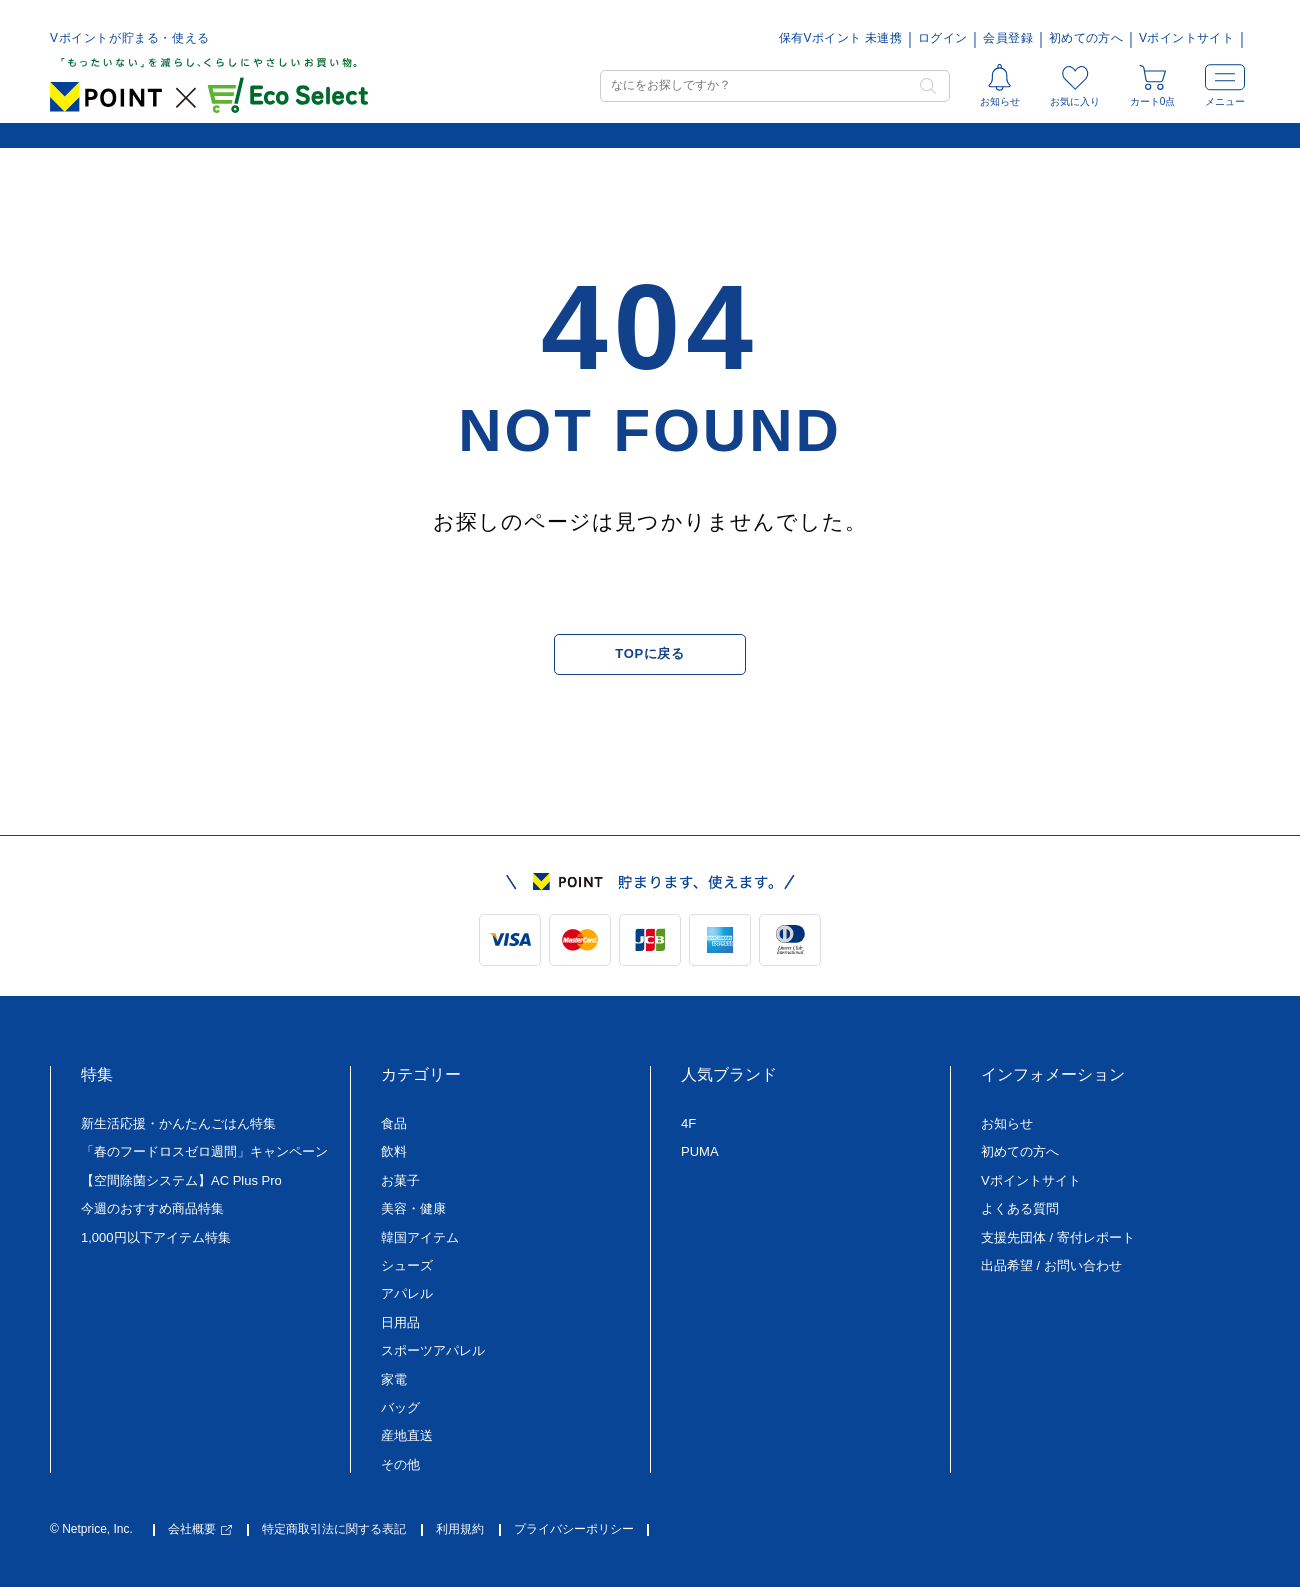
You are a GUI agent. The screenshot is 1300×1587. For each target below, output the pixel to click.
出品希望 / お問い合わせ (1051, 1265)
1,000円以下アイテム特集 (156, 1237)
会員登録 (1007, 38)
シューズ (407, 1265)
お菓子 (400, 1180)
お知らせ (1007, 1123)
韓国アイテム (420, 1237)
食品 (394, 1123)
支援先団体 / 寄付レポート (1058, 1237)
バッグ (400, 1407)
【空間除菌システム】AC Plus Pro (181, 1180)
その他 (400, 1464)
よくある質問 (1020, 1208)
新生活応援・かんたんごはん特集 (178, 1123)
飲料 (394, 1151)
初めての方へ (1086, 38)
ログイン (942, 38)
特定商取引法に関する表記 (334, 1529)
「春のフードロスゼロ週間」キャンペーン (204, 1151)
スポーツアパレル (433, 1350)
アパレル (407, 1293)
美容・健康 (413, 1208)
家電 (394, 1379)
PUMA (700, 1151)
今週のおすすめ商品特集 (152, 1208)
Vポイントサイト (1186, 38)
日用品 (400, 1322)
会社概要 (200, 1529)
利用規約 (460, 1529)
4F (688, 1123)
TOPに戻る (649, 653)
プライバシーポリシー (574, 1529)
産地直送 (407, 1435)
